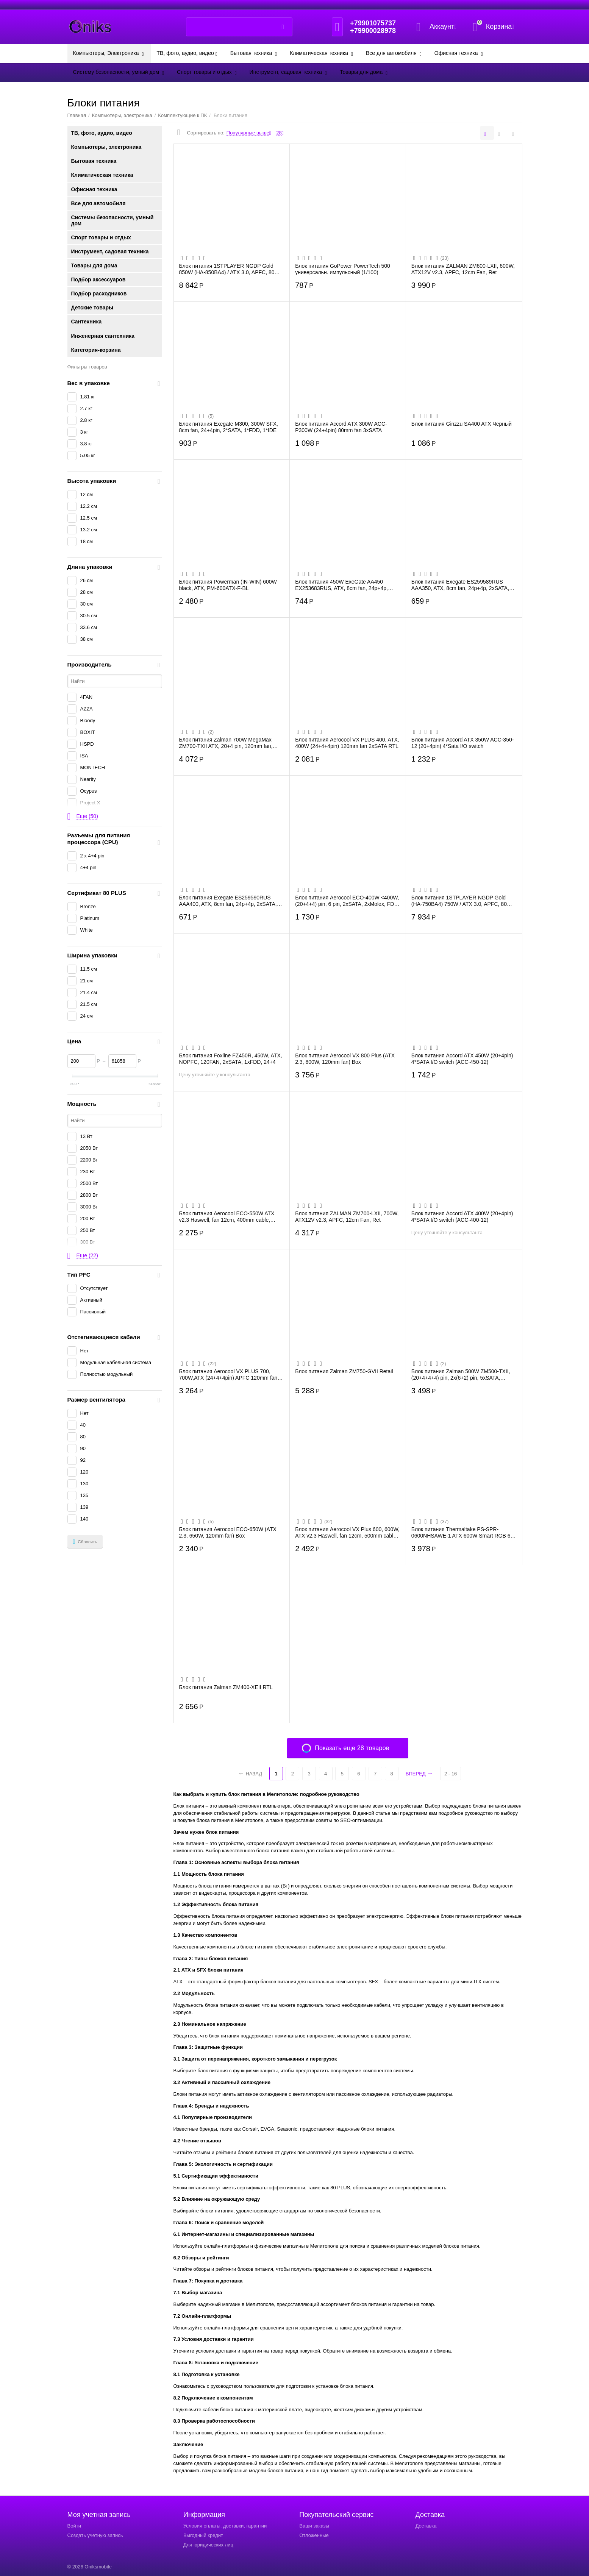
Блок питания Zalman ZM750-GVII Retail (344, 1371)
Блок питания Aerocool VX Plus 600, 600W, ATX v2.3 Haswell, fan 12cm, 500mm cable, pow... (347, 1532)
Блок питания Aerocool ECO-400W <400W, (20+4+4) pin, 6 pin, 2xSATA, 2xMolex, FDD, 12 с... (347, 901)
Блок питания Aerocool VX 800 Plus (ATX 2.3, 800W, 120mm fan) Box (345, 1058)
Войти (74, 2526)
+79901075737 (373, 23)
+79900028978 (373, 30)
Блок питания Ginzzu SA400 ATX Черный (461, 424)
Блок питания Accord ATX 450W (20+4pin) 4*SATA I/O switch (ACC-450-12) (462, 1058)
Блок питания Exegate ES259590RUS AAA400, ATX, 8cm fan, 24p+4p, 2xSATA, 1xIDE (228, 901)
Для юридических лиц (208, 2545)
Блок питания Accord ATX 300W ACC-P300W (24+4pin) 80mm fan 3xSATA (341, 427)
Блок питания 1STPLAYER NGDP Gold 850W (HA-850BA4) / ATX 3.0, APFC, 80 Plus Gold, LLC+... (227, 269)
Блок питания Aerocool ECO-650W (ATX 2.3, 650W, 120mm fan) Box (228, 1532)
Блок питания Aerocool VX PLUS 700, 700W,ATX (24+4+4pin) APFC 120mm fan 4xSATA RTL (228, 1374)
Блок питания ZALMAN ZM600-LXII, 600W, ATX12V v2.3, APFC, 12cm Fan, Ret (463, 269)
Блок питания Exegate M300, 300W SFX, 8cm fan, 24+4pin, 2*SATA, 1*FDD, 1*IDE (228, 427)
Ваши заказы (314, 2526)
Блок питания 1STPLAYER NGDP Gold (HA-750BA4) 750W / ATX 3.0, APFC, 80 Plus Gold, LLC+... (459, 901)
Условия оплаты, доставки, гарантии (225, 2526)
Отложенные (314, 2535)
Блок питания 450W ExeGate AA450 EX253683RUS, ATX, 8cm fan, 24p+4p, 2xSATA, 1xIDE (341, 585)
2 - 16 (450, 1774)
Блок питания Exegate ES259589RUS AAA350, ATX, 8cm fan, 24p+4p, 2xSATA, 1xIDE (460, 585)
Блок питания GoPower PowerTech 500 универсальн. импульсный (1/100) (342, 269)
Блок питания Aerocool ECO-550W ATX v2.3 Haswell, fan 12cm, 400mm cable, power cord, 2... (227, 1216)
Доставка (426, 2526)
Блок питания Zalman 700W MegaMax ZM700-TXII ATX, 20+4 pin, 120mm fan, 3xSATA (226, 743)
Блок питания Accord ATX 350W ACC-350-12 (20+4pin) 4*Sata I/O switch (462, 743)
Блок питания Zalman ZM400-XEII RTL (226, 1687)
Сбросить (85, 1542)
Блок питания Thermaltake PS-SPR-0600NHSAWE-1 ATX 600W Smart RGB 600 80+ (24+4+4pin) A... (463, 1532)
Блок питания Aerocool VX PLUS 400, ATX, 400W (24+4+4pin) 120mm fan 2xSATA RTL (347, 743)
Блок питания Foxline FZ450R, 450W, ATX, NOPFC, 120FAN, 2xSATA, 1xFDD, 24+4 (230, 1058)
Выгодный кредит (203, 2535)
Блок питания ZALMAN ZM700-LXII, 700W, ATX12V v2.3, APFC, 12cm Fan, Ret (346, 1216)
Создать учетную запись (95, 2535)
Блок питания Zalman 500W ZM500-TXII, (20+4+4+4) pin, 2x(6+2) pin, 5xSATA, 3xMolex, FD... (460, 1374)
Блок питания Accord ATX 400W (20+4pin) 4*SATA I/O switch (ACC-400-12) (462, 1216)
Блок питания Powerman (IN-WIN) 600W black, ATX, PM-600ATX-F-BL (228, 585)
